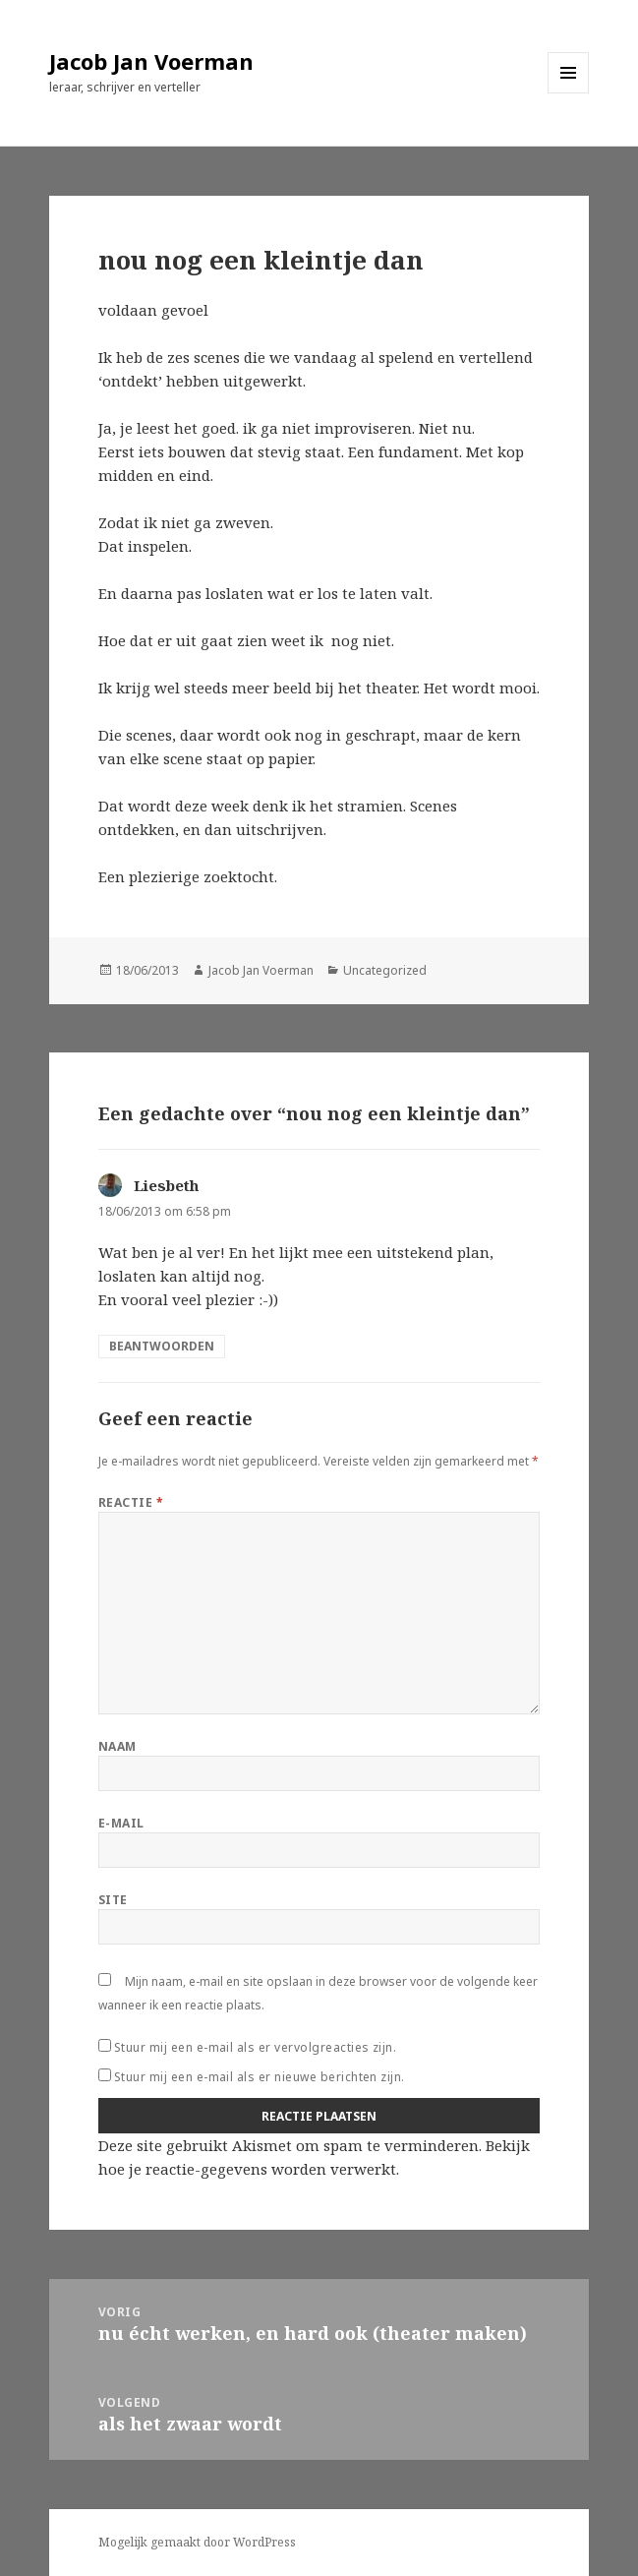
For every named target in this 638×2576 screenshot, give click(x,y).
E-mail (121, 1823)
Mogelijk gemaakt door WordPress (197, 2542)
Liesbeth (166, 1185)
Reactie (130, 1502)
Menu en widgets (569, 92)
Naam (117, 1746)
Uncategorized (385, 970)
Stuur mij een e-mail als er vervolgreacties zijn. (255, 2047)
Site (113, 1899)
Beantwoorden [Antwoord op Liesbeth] (161, 1346)
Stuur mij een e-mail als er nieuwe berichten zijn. (259, 2076)
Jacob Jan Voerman (151, 61)
